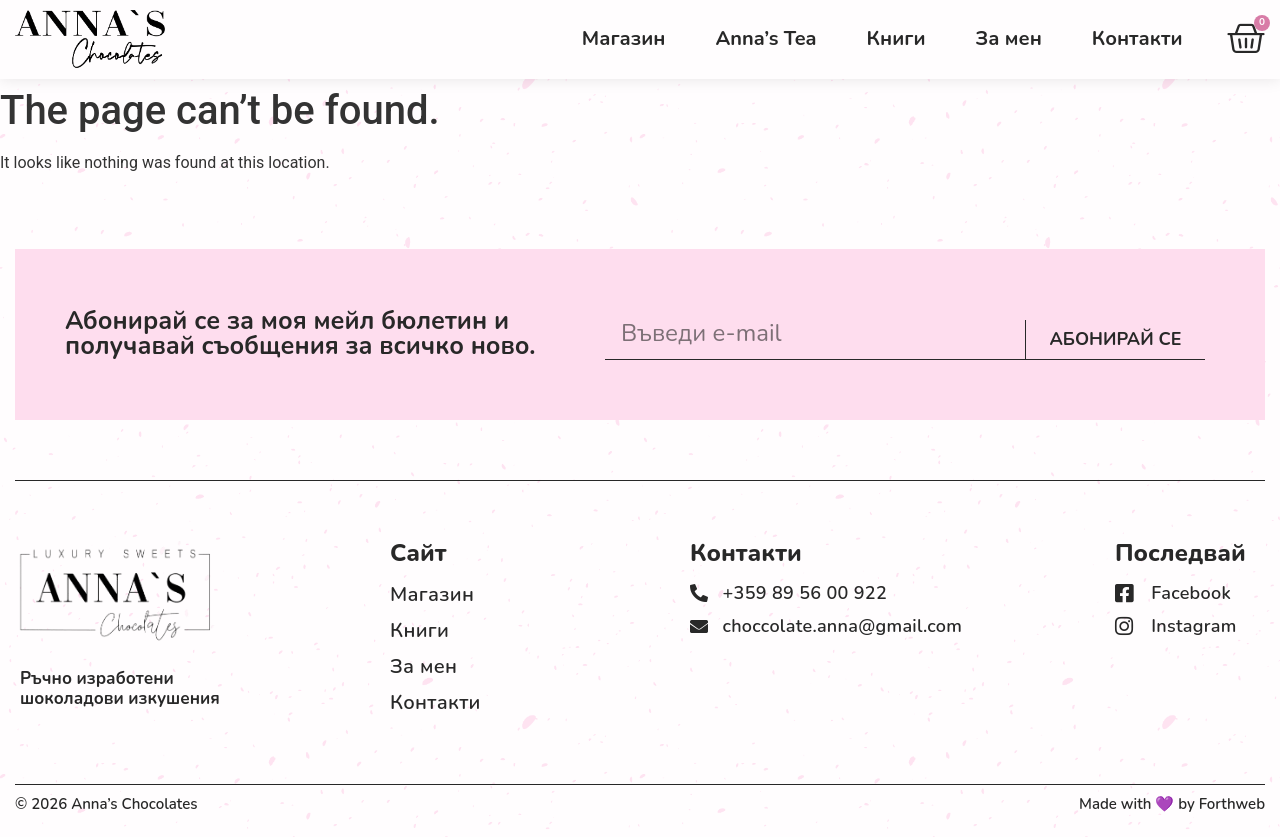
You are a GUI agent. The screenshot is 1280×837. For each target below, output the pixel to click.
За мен (1008, 38)
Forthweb (1232, 804)
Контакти (1137, 38)
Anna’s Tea (765, 38)
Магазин (624, 38)
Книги (896, 38)
